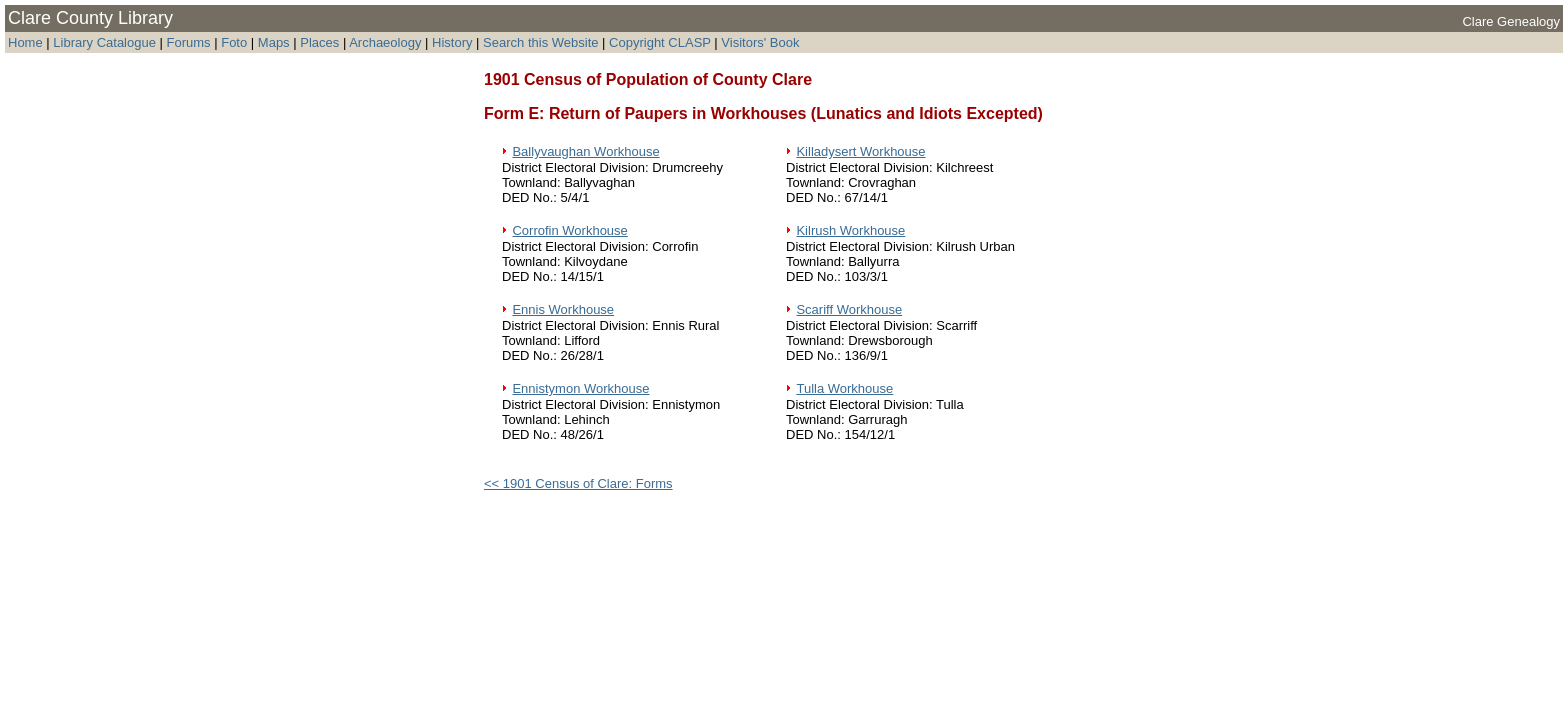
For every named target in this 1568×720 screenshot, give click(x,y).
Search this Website (540, 42)
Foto (236, 42)
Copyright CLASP (660, 42)
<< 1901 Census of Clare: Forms (578, 483)
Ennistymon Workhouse (580, 388)
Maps (274, 42)
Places (319, 42)
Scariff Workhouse (849, 309)
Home (25, 42)
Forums (189, 42)
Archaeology (385, 42)
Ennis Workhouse (563, 309)
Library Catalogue (104, 42)
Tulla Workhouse (844, 388)
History (452, 42)
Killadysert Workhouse (860, 151)
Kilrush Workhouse (850, 230)
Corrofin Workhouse (569, 230)
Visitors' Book (760, 42)
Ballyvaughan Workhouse (585, 151)
